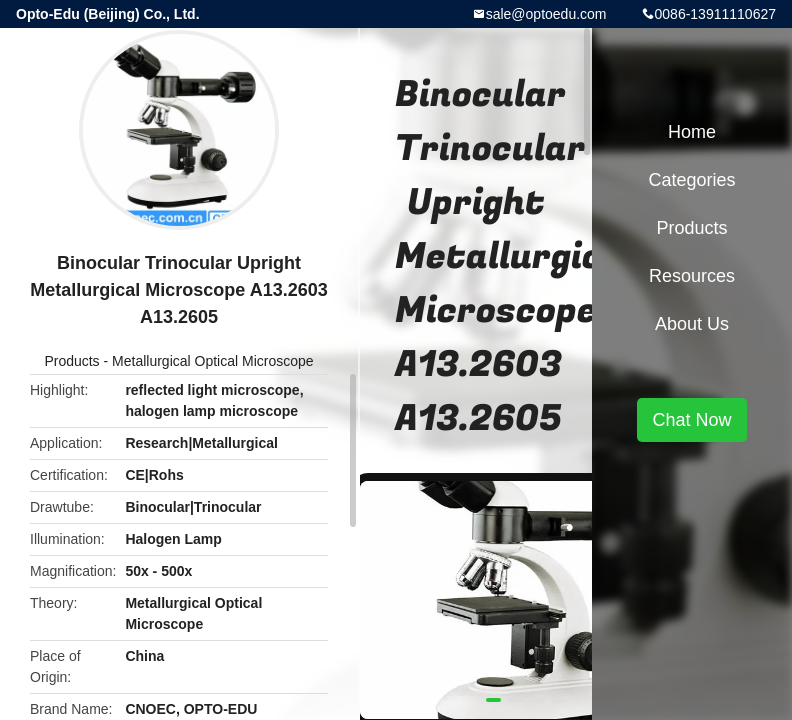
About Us (692, 324)
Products (71, 361)
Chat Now (691, 420)
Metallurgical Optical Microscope (213, 361)
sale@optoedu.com (546, 14)
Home (692, 132)
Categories (691, 180)
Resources (692, 276)
